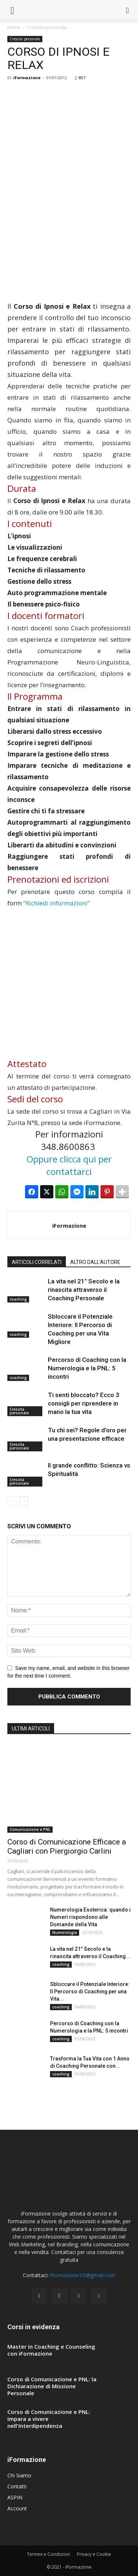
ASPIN (14, 2497)
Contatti (16, 2486)
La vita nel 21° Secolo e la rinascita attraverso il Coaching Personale (84, 1290)
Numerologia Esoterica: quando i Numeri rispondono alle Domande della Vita (90, 1917)
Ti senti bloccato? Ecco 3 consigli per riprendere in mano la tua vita (83, 1403)
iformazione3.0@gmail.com (82, 2275)
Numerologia (64, 1932)
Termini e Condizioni (48, 2554)
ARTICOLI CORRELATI (36, 1262)
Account (17, 2508)
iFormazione (26, 77)
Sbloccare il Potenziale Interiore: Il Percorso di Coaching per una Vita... (90, 1991)
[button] (127, 10)
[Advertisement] (69, 158)
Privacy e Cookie (94, 2554)
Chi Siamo (19, 2475)
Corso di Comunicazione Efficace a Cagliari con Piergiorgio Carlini (66, 1846)
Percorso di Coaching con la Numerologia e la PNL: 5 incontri (87, 1368)
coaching (18, 1299)
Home (13, 27)
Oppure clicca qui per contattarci (69, 1165)
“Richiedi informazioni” (56, 903)
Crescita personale (47, 27)
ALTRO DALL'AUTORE (95, 1262)
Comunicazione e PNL (30, 1829)
